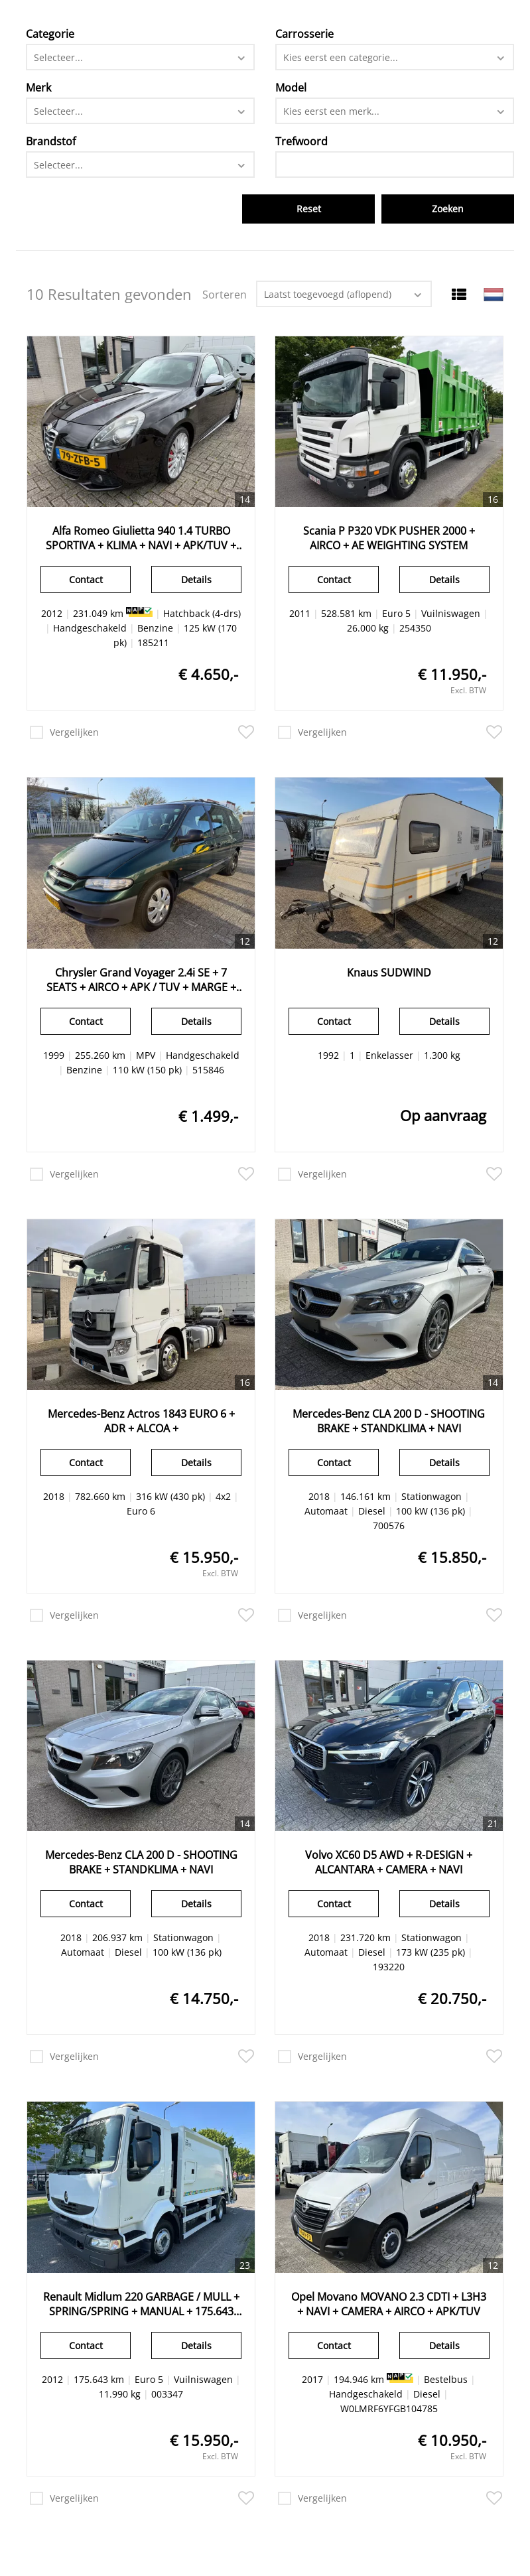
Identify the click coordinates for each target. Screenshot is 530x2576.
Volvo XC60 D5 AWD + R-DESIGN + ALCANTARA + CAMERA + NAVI (388, 1862)
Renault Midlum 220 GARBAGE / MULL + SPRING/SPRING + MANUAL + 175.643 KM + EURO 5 (141, 2304)
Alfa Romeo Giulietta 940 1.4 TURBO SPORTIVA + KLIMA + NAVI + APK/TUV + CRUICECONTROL (141, 538)
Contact (86, 579)
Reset (309, 208)
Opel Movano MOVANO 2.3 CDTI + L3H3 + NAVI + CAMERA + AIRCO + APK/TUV (388, 2304)
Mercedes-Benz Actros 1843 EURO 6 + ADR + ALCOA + (141, 1421)
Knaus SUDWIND (389, 972)
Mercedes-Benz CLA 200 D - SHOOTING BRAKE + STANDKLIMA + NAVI (389, 1421)
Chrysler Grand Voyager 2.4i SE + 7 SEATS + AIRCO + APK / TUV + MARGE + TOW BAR (141, 979)
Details (196, 579)
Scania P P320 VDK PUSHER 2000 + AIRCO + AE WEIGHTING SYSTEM (389, 538)
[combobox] (140, 57)
